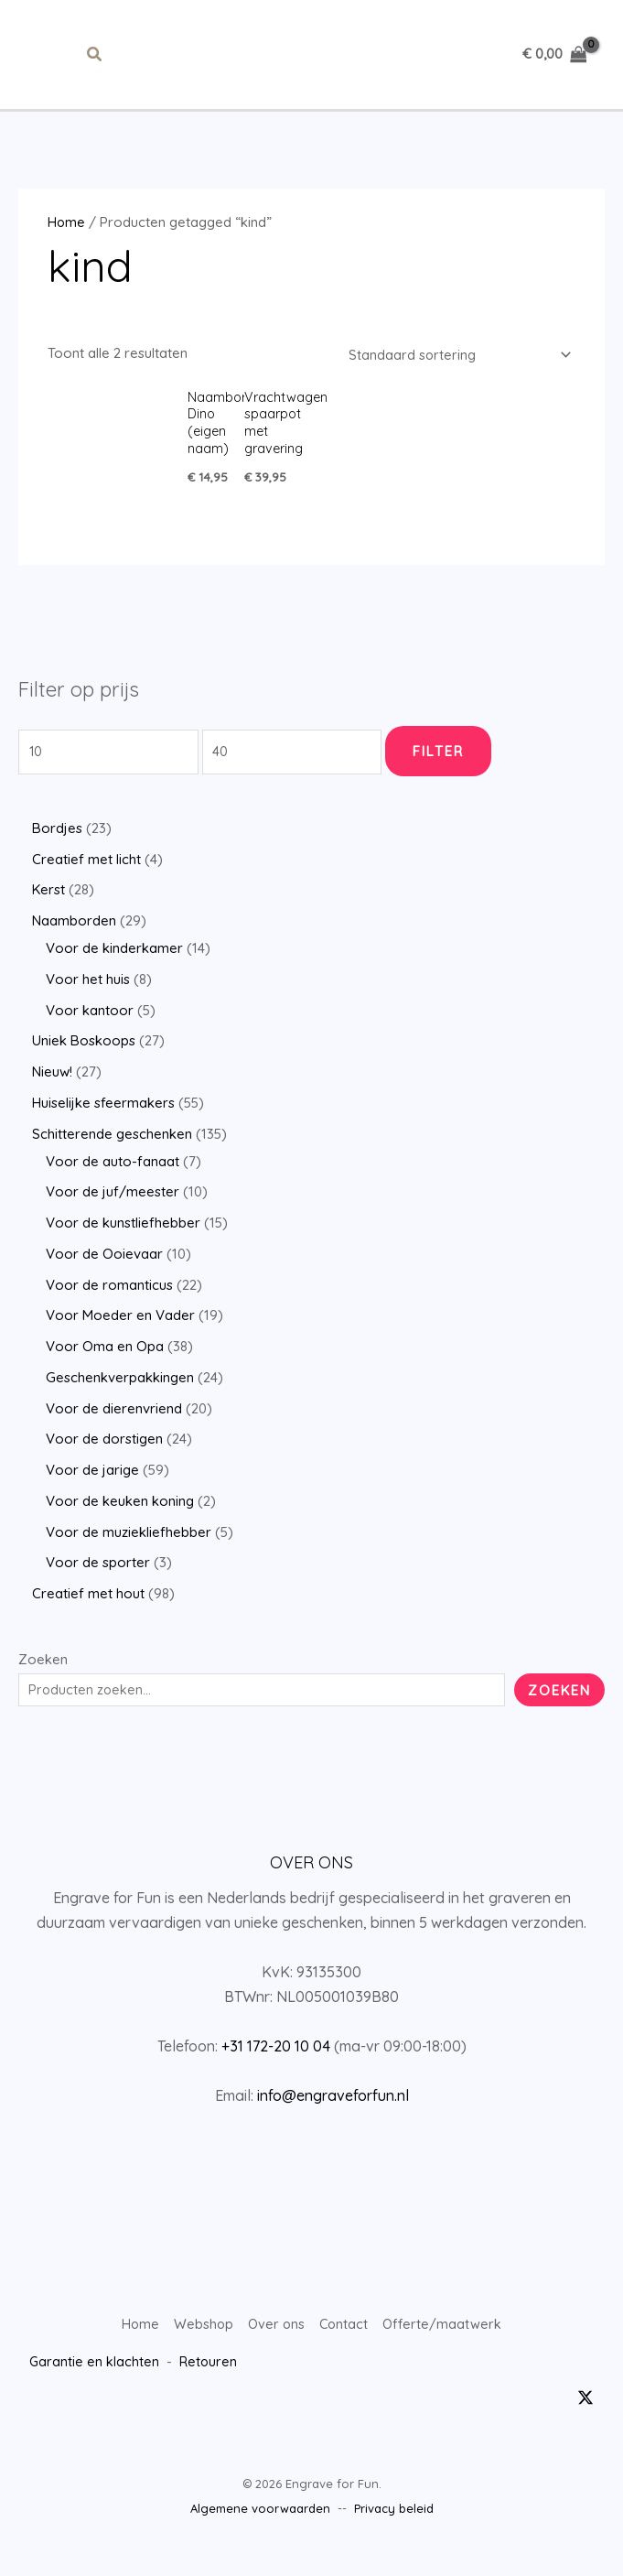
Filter (447, 775)
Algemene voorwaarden (260, 2528)
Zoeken (43, 1683)
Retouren (209, 2381)
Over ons (275, 2347)
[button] (95, 66)
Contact (344, 2347)
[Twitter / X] (585, 2416)
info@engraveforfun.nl (333, 2119)
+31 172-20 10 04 (275, 2070)
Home (67, 245)
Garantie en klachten (94, 2381)
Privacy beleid (394, 2528)
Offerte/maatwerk (444, 2347)
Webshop (201, 2347)
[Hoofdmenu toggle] (49, 66)
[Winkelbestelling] (453, 378)
